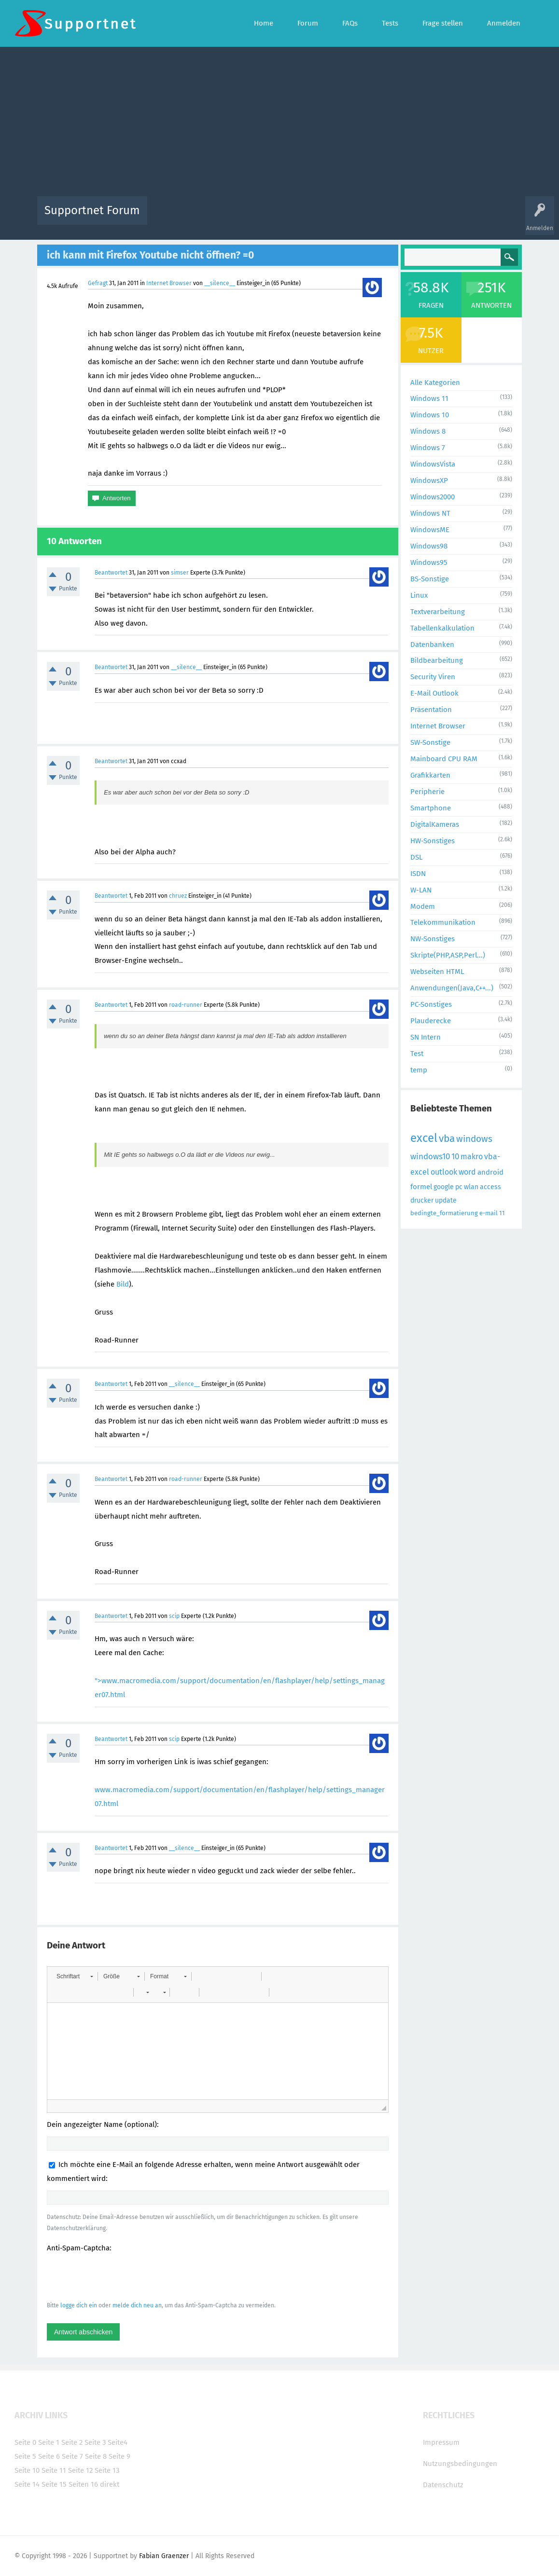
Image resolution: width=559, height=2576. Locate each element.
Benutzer (400, 217)
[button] (74, 1976)
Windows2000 (432, 497)
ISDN (418, 873)
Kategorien (365, 217)
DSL (416, 857)
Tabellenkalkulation (442, 628)
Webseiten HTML (437, 971)
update (446, 1200)
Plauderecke (430, 1020)
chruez (178, 895)
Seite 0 (25, 2442)
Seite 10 (27, 2470)
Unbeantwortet (292, 217)
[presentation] (120, 2276)
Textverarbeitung (437, 611)
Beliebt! (252, 217)
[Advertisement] (280, 124)
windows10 (430, 1156)
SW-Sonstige (430, 742)
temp (418, 1070)
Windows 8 (428, 431)
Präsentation (431, 709)
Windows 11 (429, 398)
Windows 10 (429, 415)
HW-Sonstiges (432, 840)
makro (472, 1156)
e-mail (488, 1213)
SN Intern (425, 1037)
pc (458, 1187)
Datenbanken (432, 644)
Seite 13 (107, 2470)
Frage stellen (437, 217)
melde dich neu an (137, 2305)
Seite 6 (49, 2456)
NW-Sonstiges (432, 938)
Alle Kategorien (435, 382)
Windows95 (428, 562)
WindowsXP (429, 480)
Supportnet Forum (92, 210)
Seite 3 (95, 2442)
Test (416, 1053)
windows (474, 1138)
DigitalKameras (434, 824)
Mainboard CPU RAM (443, 758)
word (467, 1172)
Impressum (441, 2442)
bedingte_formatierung (444, 1213)
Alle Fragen (218, 217)
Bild (122, 1284)
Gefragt (98, 283)
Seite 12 (80, 2470)
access (490, 1187)
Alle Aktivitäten (174, 217)
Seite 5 (25, 2456)
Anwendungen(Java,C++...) (451, 988)
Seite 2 (72, 2442)
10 (455, 1156)
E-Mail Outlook (434, 693)
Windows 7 (427, 447)
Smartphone (430, 808)
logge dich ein (78, 2305)
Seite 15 (54, 2484)
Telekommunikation (442, 922)
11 (502, 1213)
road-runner (185, 1004)
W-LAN (421, 890)
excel (423, 1138)
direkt (109, 2484)
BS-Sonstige (429, 579)
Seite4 (117, 2442)
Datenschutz (443, 2484)
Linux (419, 595)
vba (447, 1138)
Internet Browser (169, 283)
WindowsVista (432, 464)
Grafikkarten (430, 775)
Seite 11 (54, 2470)
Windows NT (430, 513)
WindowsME (429, 529)
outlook (444, 1172)
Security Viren (432, 676)
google (443, 1187)
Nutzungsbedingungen (460, 2463)
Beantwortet (111, 572)
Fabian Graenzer (164, 2556)
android (490, 1172)
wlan (471, 1187)
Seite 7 (72, 2456)
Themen (331, 217)
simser (180, 572)
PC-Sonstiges (431, 1004)
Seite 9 (119, 2456)
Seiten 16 (83, 2484)
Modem (422, 906)
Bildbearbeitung (436, 660)
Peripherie (427, 791)
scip (174, 1616)
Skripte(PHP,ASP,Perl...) (447, 955)
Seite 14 (27, 2484)
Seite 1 (48, 2442)
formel (421, 1186)
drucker (421, 1200)
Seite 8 (96, 2456)
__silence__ (219, 283)
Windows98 (428, 546)
